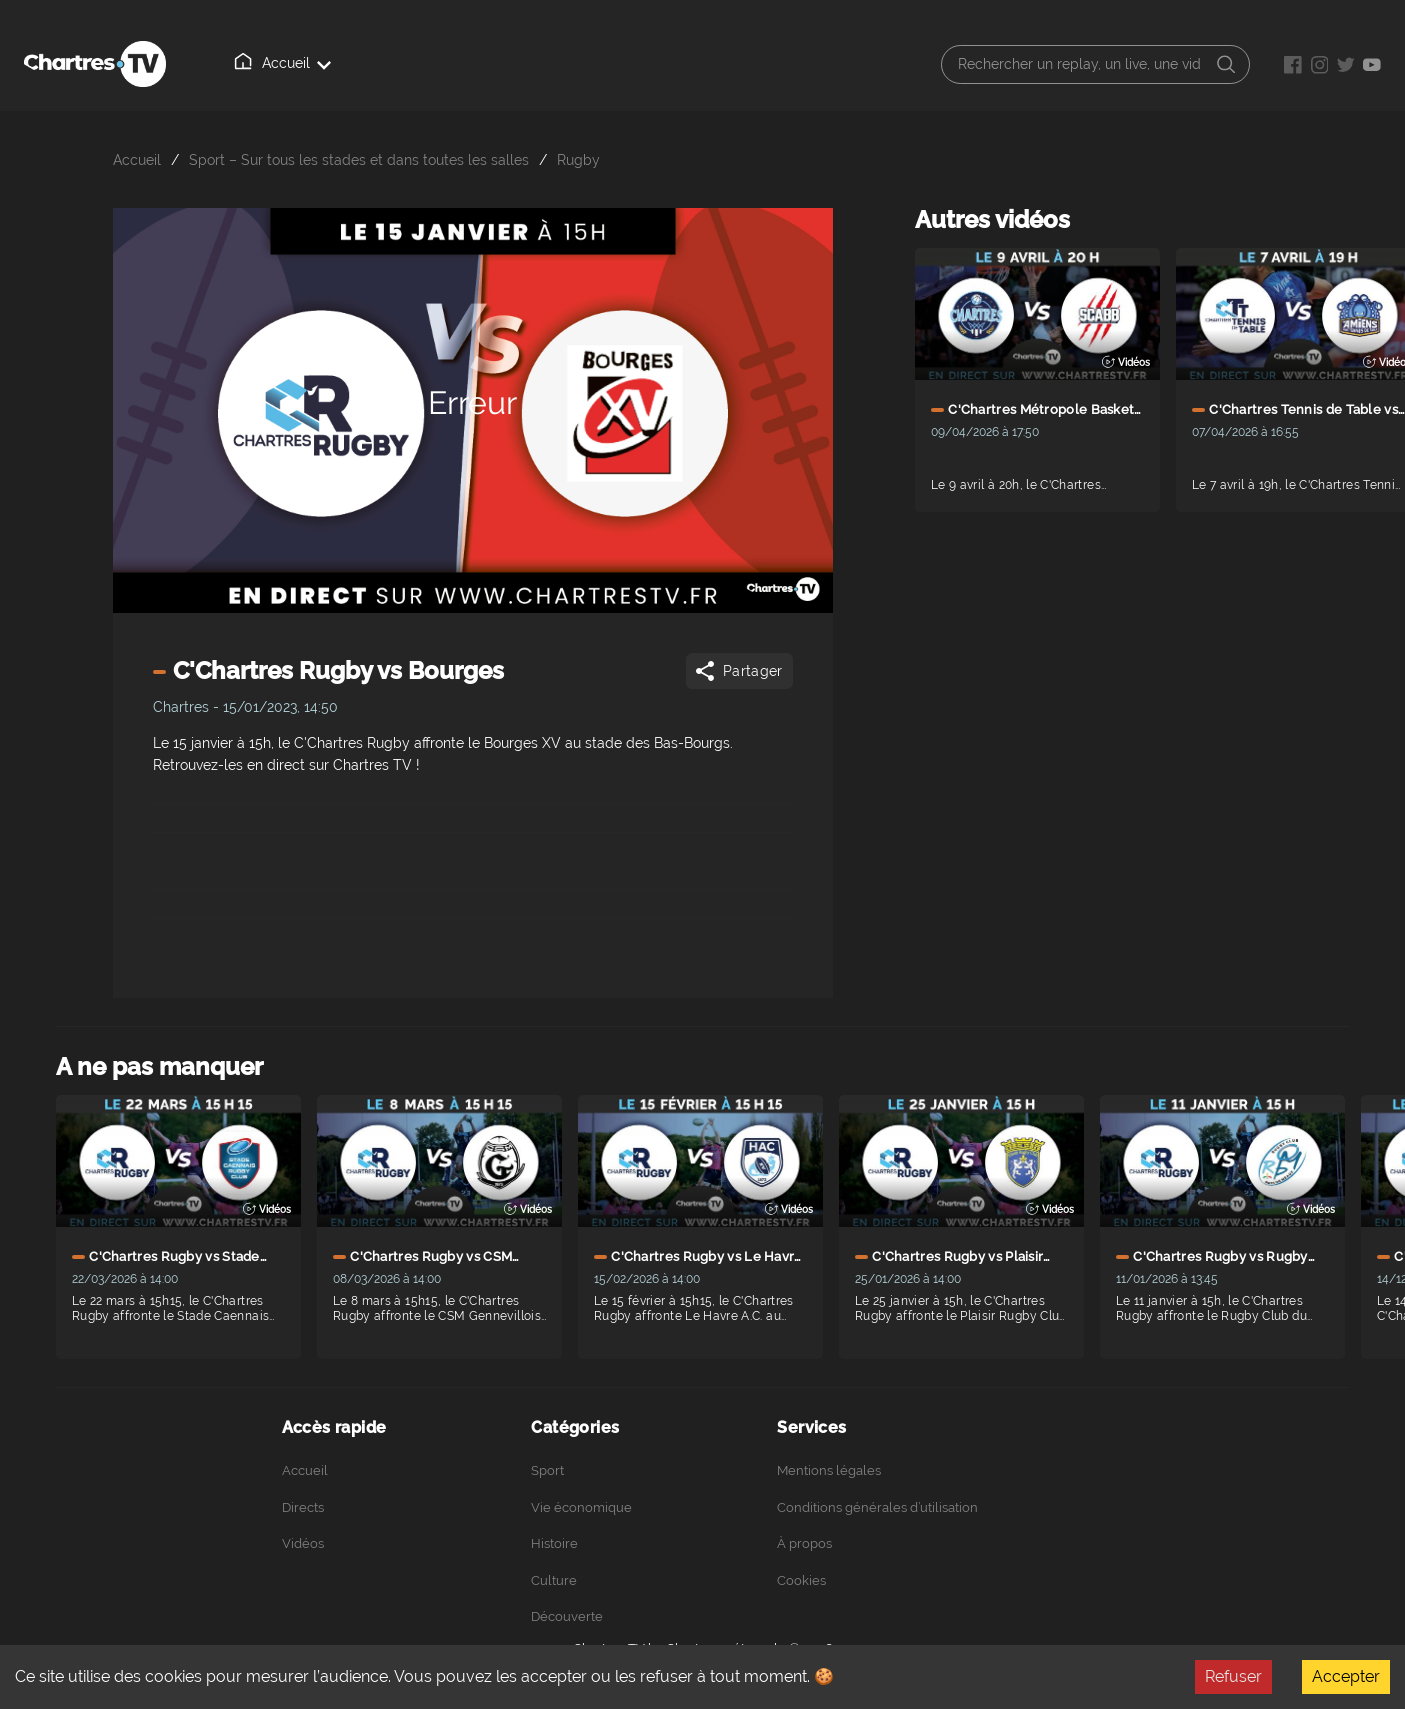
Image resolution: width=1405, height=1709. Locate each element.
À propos (519, 64)
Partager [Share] (737, 671)
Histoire (554, 1543)
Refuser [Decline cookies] (1233, 1676)
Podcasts (616, 64)
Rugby (578, 159)
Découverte (567, 1616)
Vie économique (581, 1507)
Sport (547, 1470)
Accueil (250, 63)
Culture (554, 1580)
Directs (339, 64)
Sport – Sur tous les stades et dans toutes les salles (359, 159)
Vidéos (427, 63)
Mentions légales (829, 1470)
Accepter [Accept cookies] (1346, 1676)
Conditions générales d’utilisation (877, 1507)
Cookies (801, 1580)
